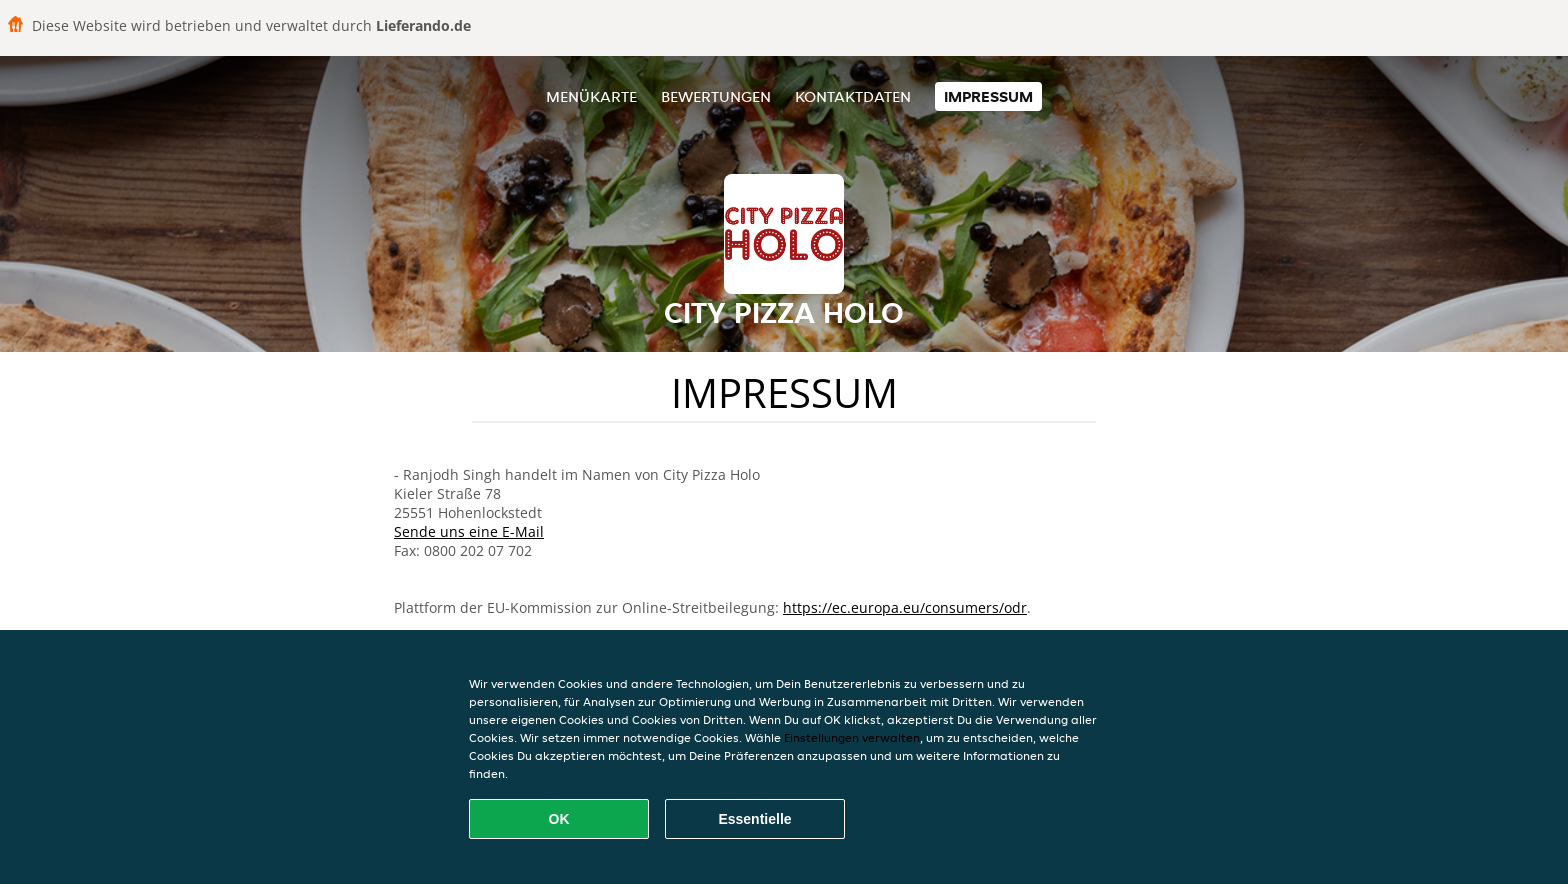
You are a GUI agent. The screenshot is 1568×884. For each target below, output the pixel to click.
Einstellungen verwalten (852, 737)
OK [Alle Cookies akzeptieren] (559, 819)
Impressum (988, 96)
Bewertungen (716, 96)
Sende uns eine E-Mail (469, 531)
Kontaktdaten (853, 96)
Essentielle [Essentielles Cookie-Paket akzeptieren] (754, 819)
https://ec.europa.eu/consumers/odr (905, 607)
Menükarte (591, 96)
